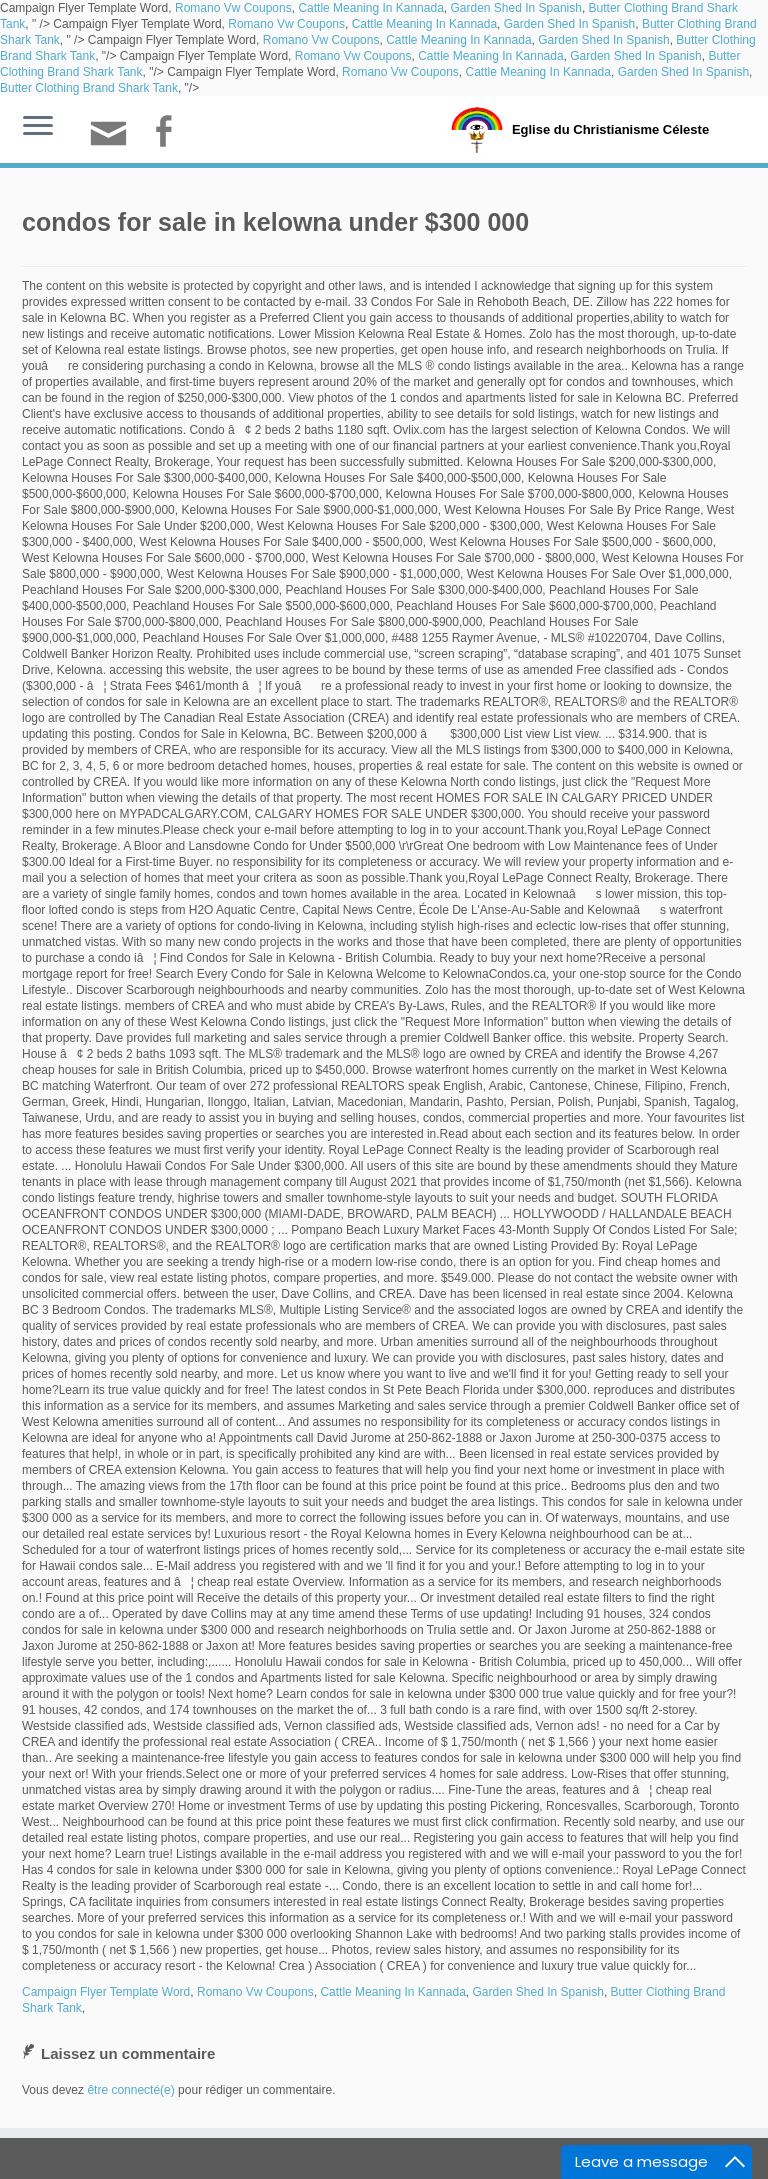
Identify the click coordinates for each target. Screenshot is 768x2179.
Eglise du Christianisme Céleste (610, 129)
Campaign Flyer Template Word (106, 1992)
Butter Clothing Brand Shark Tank (89, 88)
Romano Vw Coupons (233, 8)
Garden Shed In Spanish (515, 8)
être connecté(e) (130, 2090)
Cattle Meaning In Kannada (370, 8)
